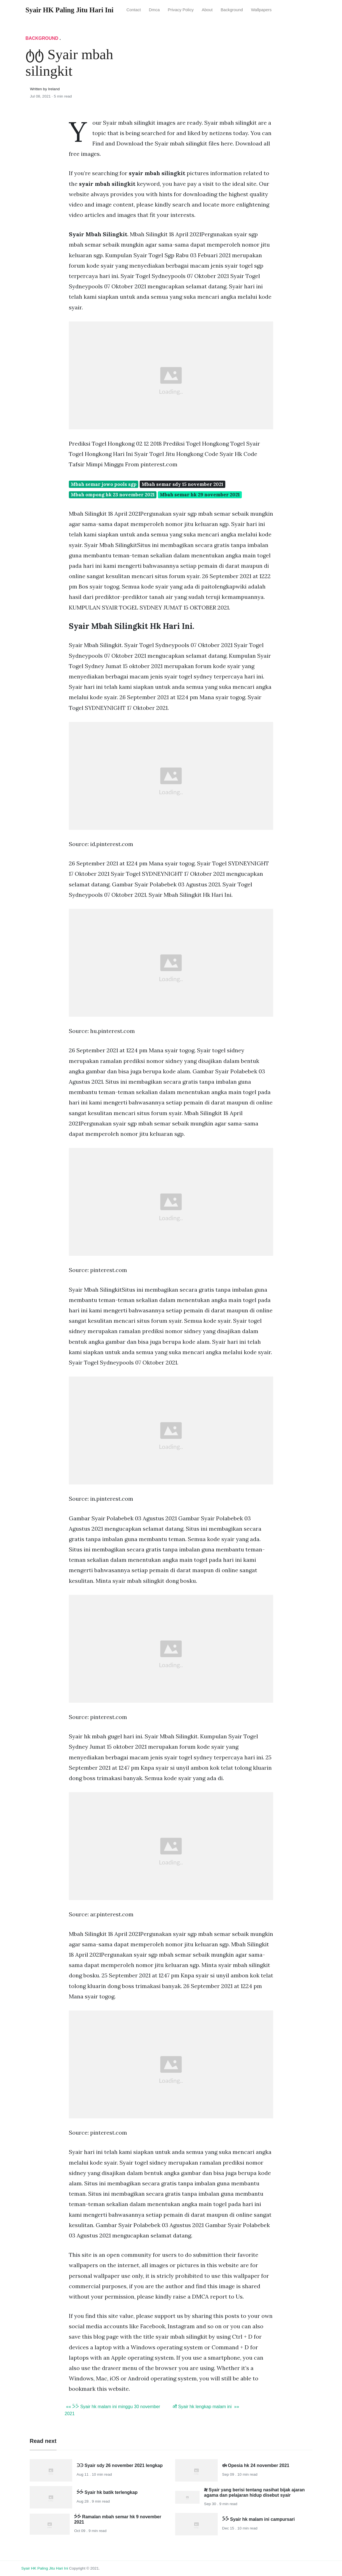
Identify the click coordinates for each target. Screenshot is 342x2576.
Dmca (154, 10)
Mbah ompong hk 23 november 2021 (113, 495)
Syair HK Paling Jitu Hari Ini (44, 2568)
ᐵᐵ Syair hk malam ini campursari (258, 2519)
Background (232, 10)
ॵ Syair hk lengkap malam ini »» (205, 2406)
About (207, 10)
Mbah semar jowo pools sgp (104, 484)
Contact (134, 10)
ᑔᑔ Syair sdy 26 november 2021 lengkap (120, 2465)
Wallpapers (261, 10)
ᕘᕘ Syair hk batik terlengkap (107, 2492)
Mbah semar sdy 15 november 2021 (182, 484)
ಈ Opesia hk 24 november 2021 (255, 2465)
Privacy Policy (181, 10)
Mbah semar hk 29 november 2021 (200, 495)
